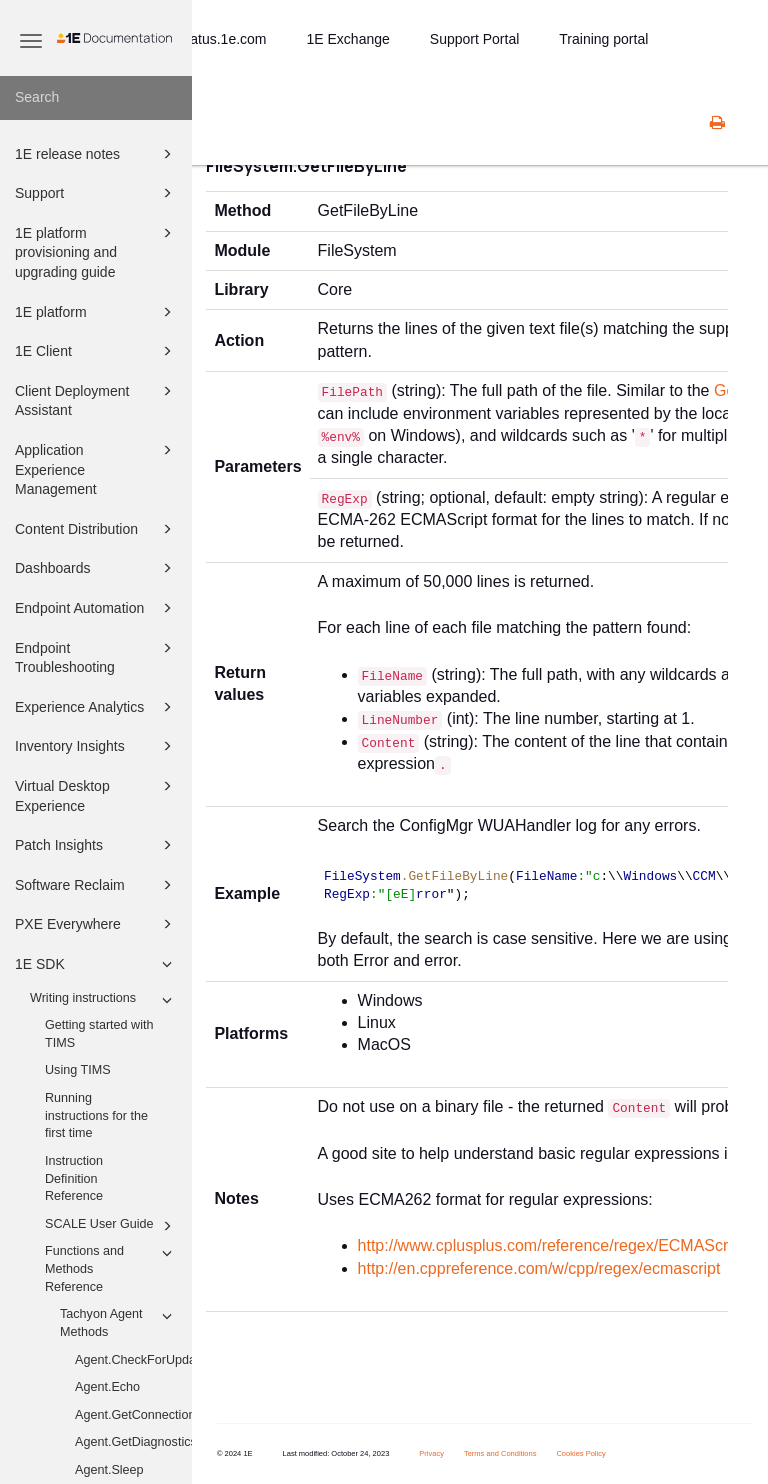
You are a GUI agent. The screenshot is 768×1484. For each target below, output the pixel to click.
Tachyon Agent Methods (119, 1322)
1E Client (96, 351)
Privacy (431, 1453)
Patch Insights (96, 845)
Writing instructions (104, 1000)
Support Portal (475, 39)
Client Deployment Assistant (96, 399)
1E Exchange (348, 39)
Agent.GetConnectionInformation (133, 1415)
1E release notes (96, 154)
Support (96, 193)
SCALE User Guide (111, 1226)
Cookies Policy (580, 1453)
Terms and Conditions (500, 1453)
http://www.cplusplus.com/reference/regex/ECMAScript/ (554, 1245)
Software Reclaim (96, 885)
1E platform (96, 312)
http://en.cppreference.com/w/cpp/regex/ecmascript (539, 1268)
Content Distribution (96, 529)
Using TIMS (78, 1070)
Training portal (603, 39)
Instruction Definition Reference (74, 1178)
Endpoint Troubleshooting (96, 656)
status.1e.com (222, 39)
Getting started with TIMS (99, 1034)
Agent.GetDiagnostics (133, 1442)
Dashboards (96, 568)
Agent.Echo (107, 1387)
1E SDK (96, 964)
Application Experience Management (96, 468)
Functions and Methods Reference (111, 1267)
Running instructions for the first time (96, 1115)
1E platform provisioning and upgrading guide (96, 251)
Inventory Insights (96, 746)
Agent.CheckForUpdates (133, 1360)
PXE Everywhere (96, 924)
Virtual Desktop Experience (96, 794)
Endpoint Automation (96, 608)
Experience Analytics (96, 707)
